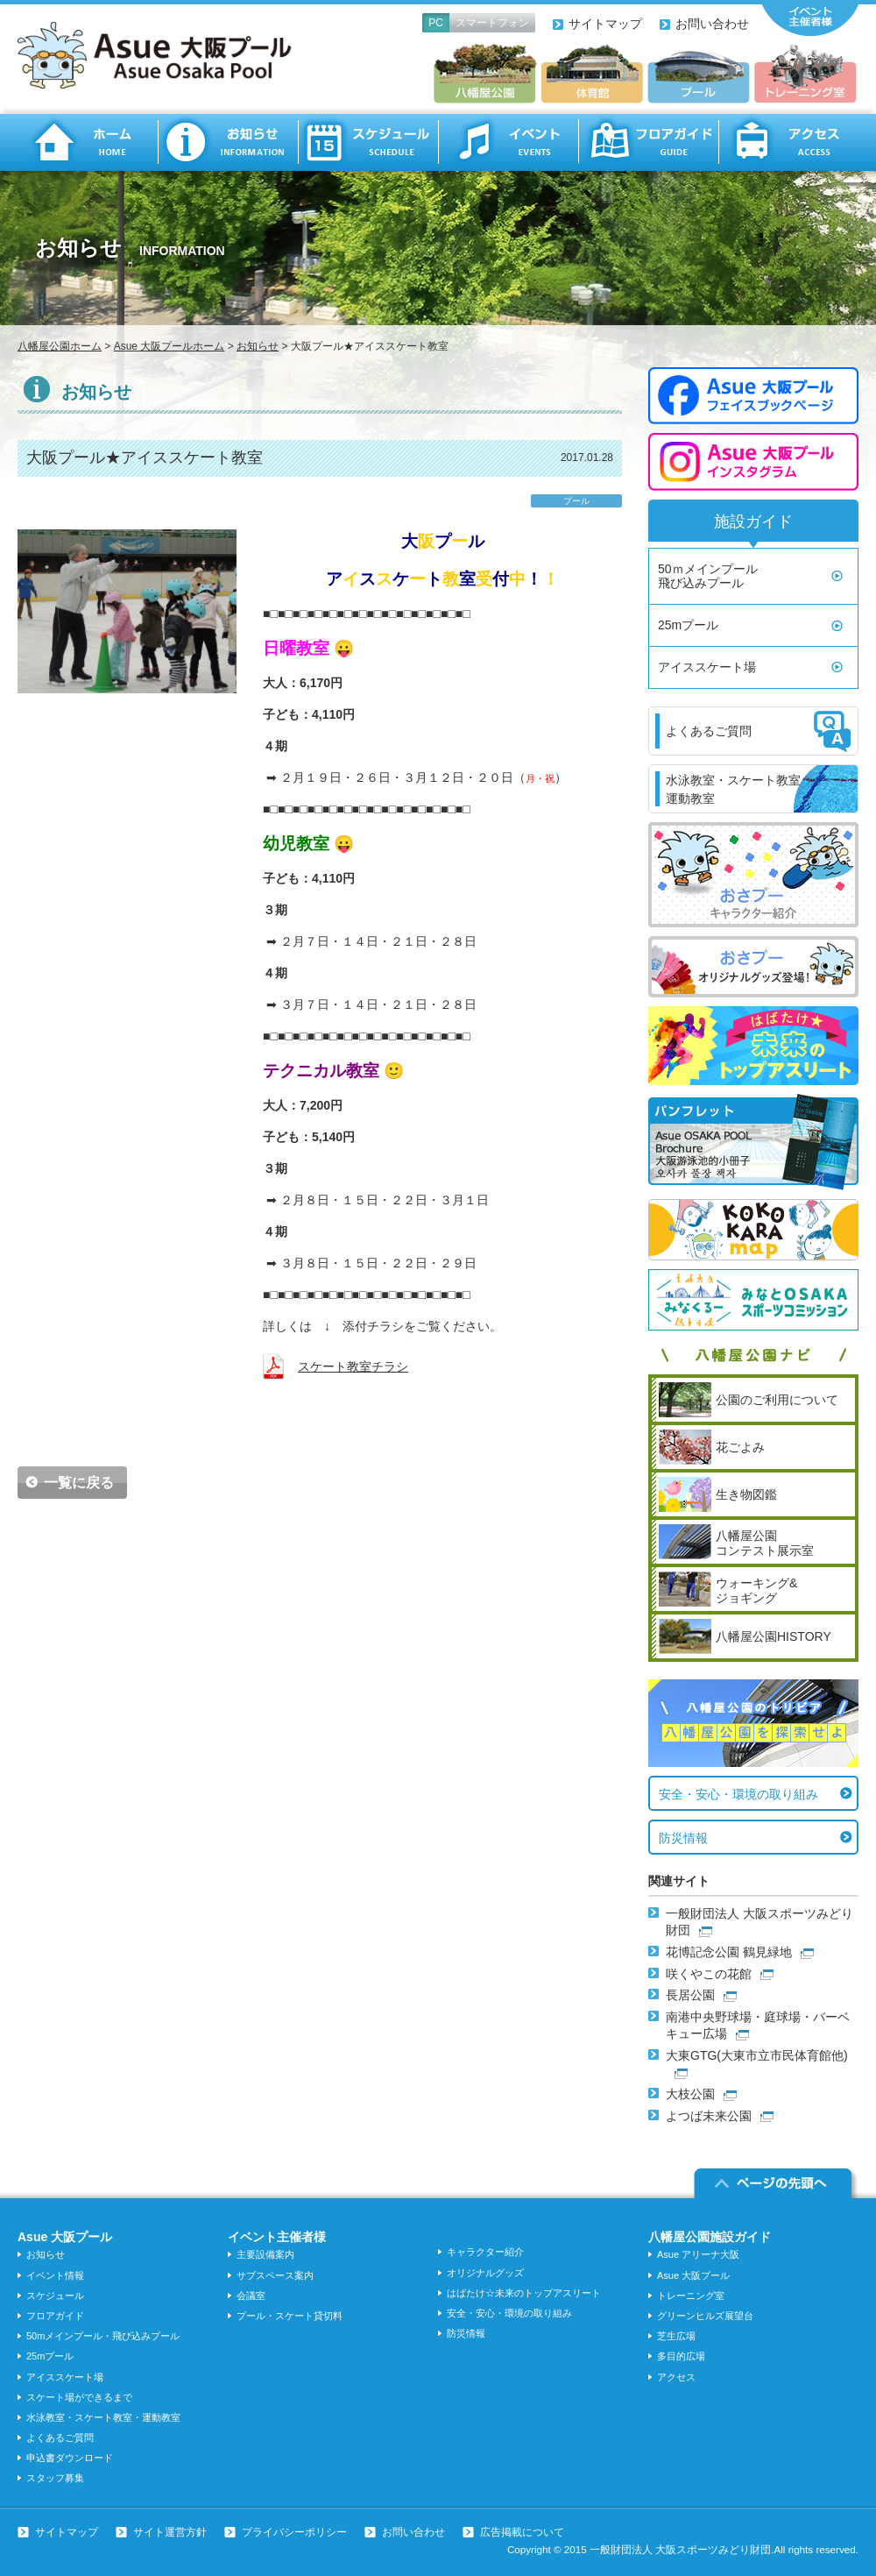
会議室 (251, 2295)
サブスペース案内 (275, 2275)
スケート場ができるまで (79, 2397)
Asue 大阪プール (693, 2275)
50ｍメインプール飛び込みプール (708, 576)
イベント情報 (55, 2275)
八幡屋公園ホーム (60, 346)
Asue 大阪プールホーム (169, 346)
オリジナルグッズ (485, 2272)
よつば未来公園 (709, 2116)
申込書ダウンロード (69, 2457)
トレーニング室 (690, 2295)
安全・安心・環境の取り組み (738, 1794)
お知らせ (228, 142)
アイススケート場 (707, 667)
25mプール (688, 625)
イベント (508, 142)
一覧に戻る (79, 1482)
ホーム (88, 142)
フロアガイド (648, 142)
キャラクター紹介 (485, 2251)
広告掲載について (522, 2532)
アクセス (788, 142)
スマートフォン (492, 23)
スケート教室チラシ (353, 1366)
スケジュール (368, 142)
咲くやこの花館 (709, 1974)
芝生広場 (676, 2336)
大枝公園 (690, 2094)
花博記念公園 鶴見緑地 (729, 1952)
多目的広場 (681, 2356)
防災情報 (683, 1838)
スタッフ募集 (55, 2478)
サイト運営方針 (170, 2532)
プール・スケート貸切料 (290, 2315)
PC (435, 23)
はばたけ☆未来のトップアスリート (524, 2293)
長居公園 (690, 1995)
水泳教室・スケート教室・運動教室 (103, 2417)
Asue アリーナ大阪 (698, 2254)
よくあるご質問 (60, 2437)
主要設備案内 (265, 2254)
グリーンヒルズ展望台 (705, 2315)
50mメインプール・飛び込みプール (103, 2336)
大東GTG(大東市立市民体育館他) (757, 2055)
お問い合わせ (712, 24)
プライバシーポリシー (294, 2532)
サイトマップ (605, 24)
